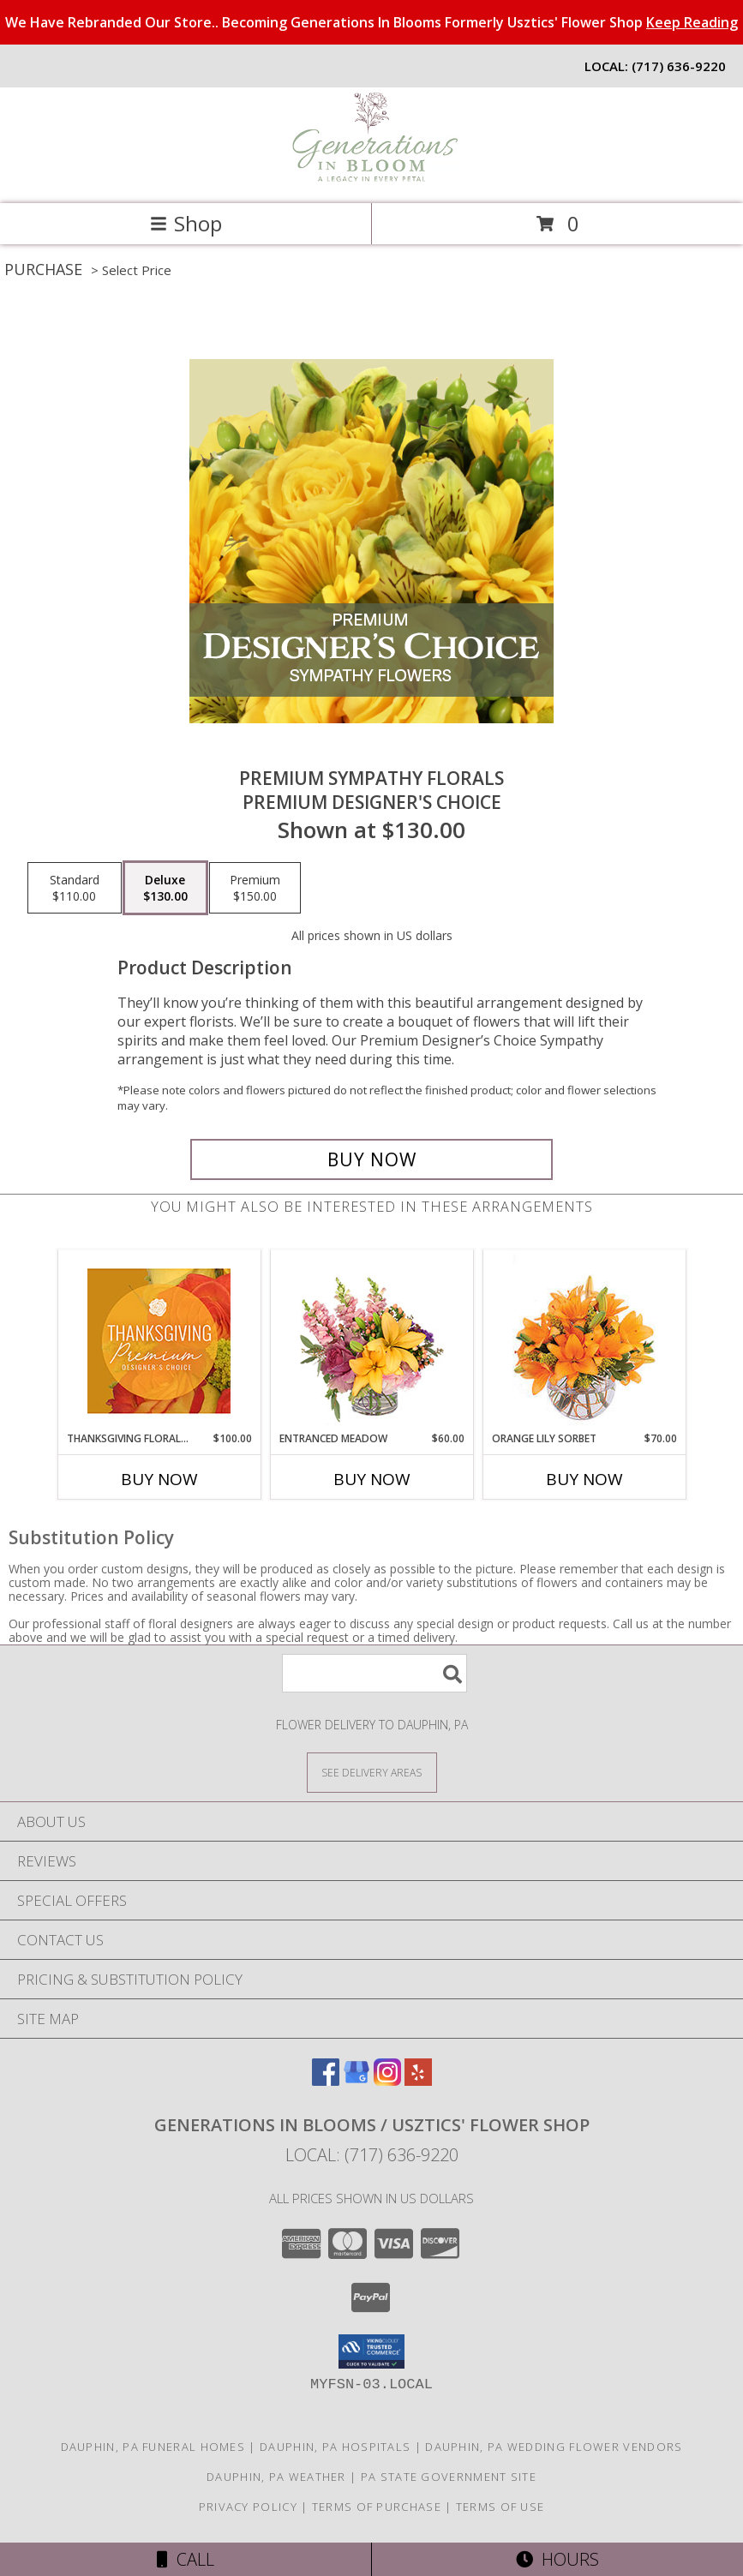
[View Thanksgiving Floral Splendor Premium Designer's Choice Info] (159, 1341)
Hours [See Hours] (557, 2559)
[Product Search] (374, 1673)
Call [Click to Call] (185, 2559)
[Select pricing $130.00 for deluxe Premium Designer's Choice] (165, 888)
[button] (371, 2351)
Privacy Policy (248, 2506)
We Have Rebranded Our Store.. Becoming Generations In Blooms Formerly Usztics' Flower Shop (371, 22)
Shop (186, 223)
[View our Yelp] (418, 2080)
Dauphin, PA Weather (276, 2476)
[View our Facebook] (325, 2080)
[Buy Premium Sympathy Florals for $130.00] (372, 1159)
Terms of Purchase (376, 2506)
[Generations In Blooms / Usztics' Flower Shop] (372, 179)
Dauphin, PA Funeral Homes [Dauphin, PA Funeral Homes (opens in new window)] (153, 2446)
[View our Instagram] (387, 2080)
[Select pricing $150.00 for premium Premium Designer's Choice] (255, 888)
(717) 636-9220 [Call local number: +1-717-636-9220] (679, 66)
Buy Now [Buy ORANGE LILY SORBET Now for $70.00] (584, 1479)
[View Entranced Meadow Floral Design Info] (372, 1341)
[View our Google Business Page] (356, 2080)
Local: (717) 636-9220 (371, 2154)
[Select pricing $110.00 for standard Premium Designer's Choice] (74, 888)
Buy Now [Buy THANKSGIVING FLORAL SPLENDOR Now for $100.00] (159, 1479)
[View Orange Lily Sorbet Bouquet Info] (584, 1341)
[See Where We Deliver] (372, 1772)
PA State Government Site (448, 2476)
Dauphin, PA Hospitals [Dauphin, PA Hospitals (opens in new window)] (335, 2446)
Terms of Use (500, 2506)
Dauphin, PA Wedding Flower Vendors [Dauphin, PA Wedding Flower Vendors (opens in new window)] (553, 2446)
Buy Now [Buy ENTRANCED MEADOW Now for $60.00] (371, 1479)
